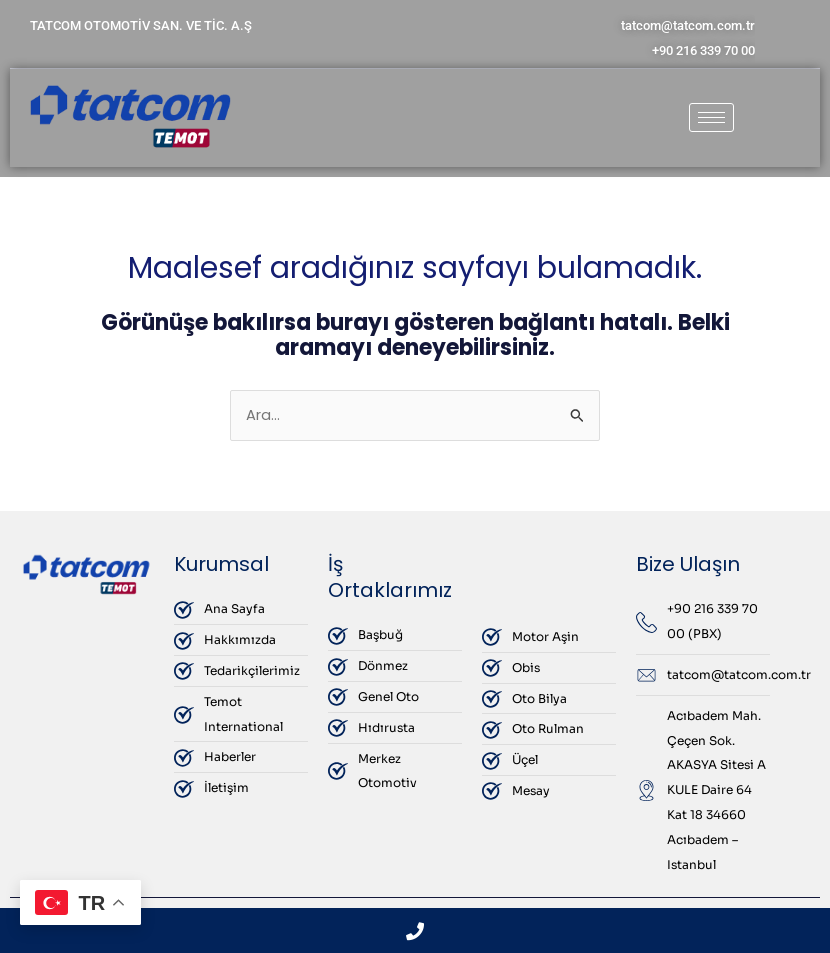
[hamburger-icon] (711, 117)
